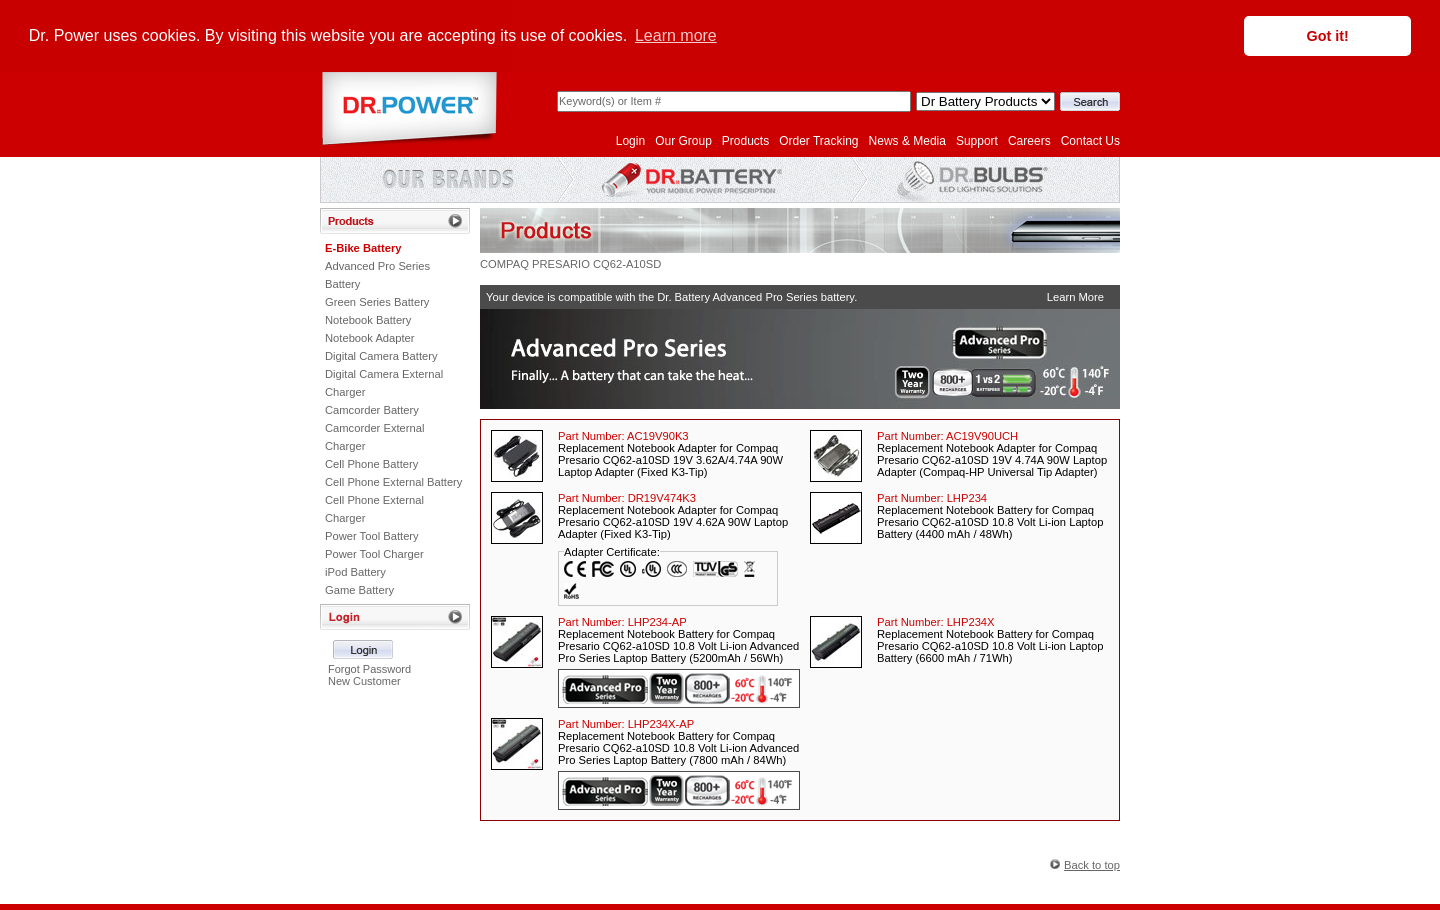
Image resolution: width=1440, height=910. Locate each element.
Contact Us (1090, 139)
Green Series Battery (377, 300)
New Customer (364, 679)
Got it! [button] (1328, 36)
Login (630, 139)
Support (977, 139)
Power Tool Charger (374, 552)
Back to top (1092, 863)
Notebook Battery (368, 318)
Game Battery (359, 588)
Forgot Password (369, 667)
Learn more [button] (676, 35)
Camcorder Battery (372, 408)
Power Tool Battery (372, 534)
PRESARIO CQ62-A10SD (596, 262)
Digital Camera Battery (381, 354)
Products (745, 139)
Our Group (683, 139)
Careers (1029, 139)
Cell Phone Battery (371, 462)
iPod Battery (355, 570)
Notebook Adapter (370, 336)
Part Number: (623, 434)
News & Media (907, 139)
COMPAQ (504, 262)
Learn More (1075, 295)
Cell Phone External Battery (393, 480)
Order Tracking (818, 139)
